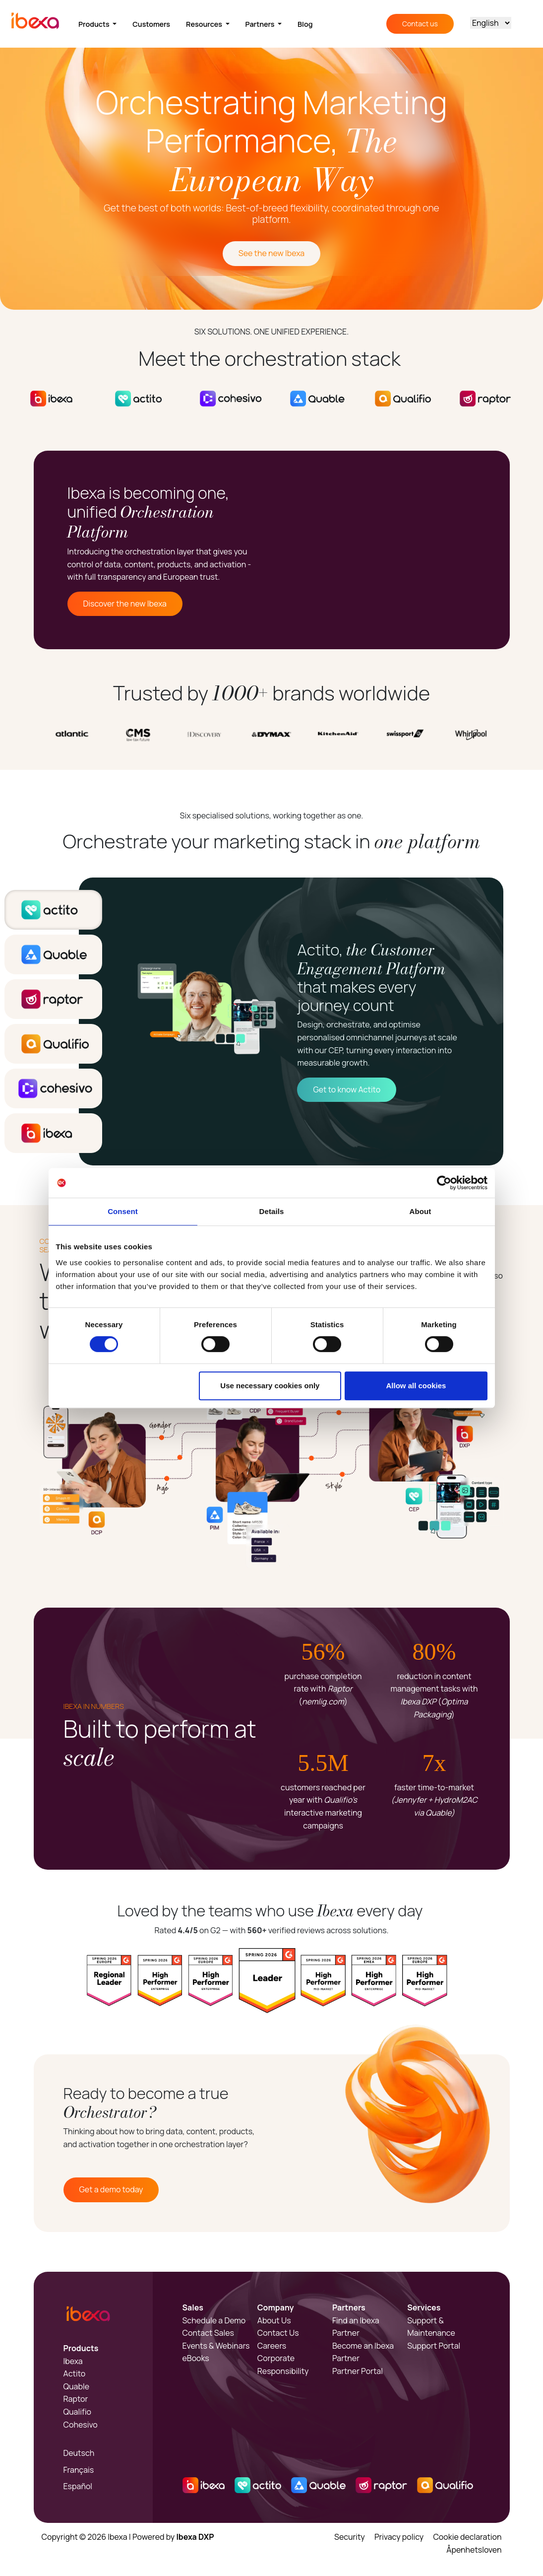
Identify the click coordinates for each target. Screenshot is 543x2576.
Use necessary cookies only (269, 1385)
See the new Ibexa (271, 253)
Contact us (420, 23)
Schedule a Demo (214, 2320)
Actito (74, 2373)
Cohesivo (80, 2424)
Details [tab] (271, 1211)
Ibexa (73, 2361)
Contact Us (278, 2332)
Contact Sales (208, 2332)
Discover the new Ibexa (125, 603)
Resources (205, 24)
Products (94, 24)
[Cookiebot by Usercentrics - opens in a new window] (444, 1182)
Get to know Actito (346, 1089)
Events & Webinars (216, 2345)
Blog (305, 24)
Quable (76, 2386)
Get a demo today (111, 2189)
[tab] (53, 910)
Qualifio (77, 2411)
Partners (260, 24)
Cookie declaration (467, 2536)
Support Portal (433, 2345)
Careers (272, 2345)
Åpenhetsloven (473, 2549)
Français (78, 2469)
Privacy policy (398, 2536)
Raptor (75, 2398)
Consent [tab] (123, 1211)
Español (78, 2486)
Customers (151, 24)
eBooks (195, 2358)
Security (349, 2536)
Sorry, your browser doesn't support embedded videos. (394, 550)
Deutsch (79, 2452)
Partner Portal (357, 2371)
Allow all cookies (416, 1385)
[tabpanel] (291, 1021)
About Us (274, 2320)
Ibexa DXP (195, 2536)
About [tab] (420, 1211)
